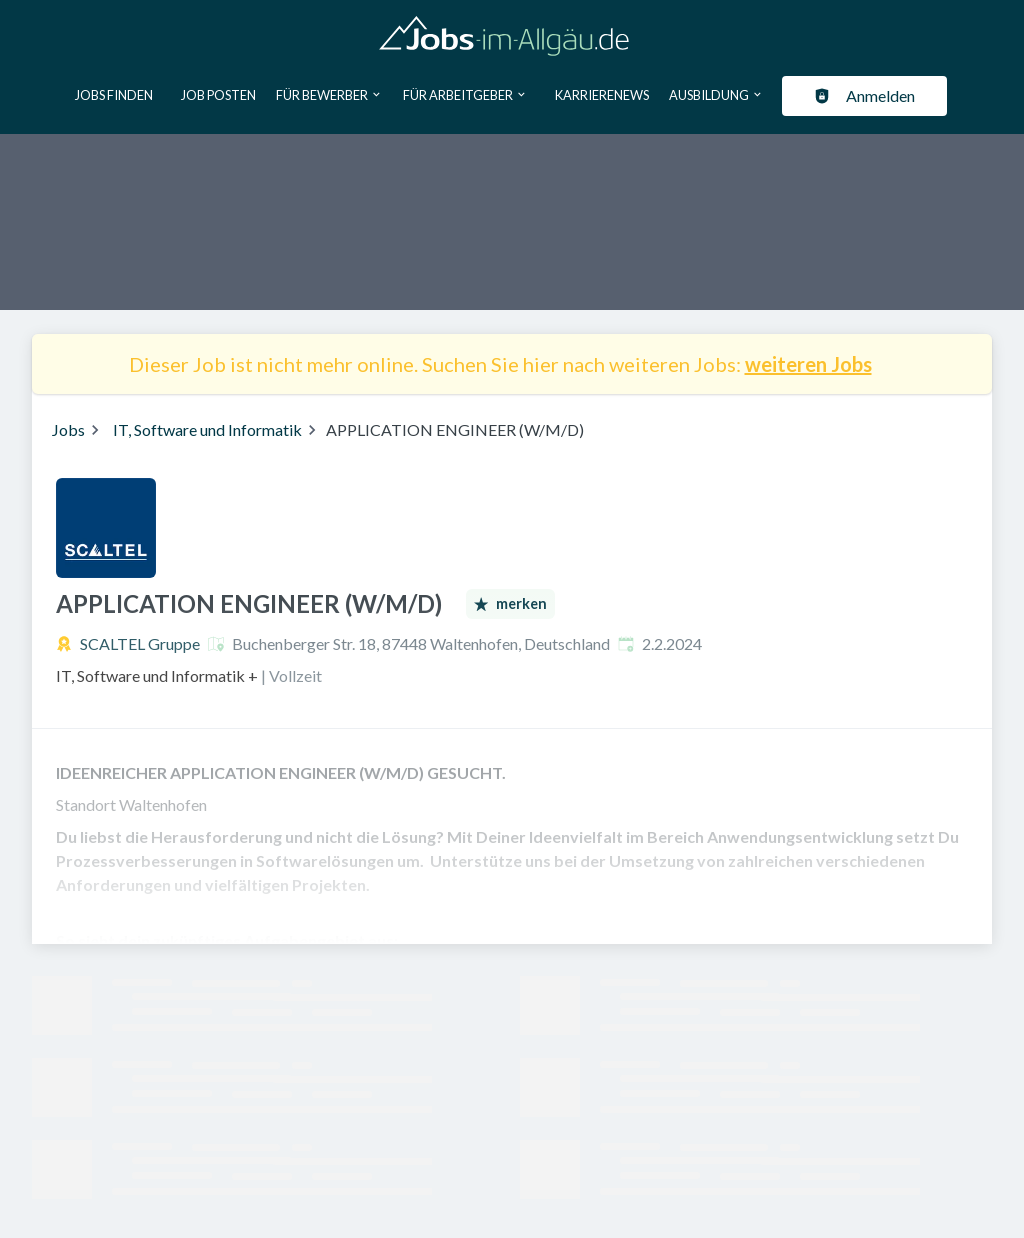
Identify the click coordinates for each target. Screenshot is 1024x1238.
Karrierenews (602, 95)
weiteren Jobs (808, 364)
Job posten (218, 95)
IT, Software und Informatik (207, 429)
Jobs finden (114, 95)
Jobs (68, 429)
